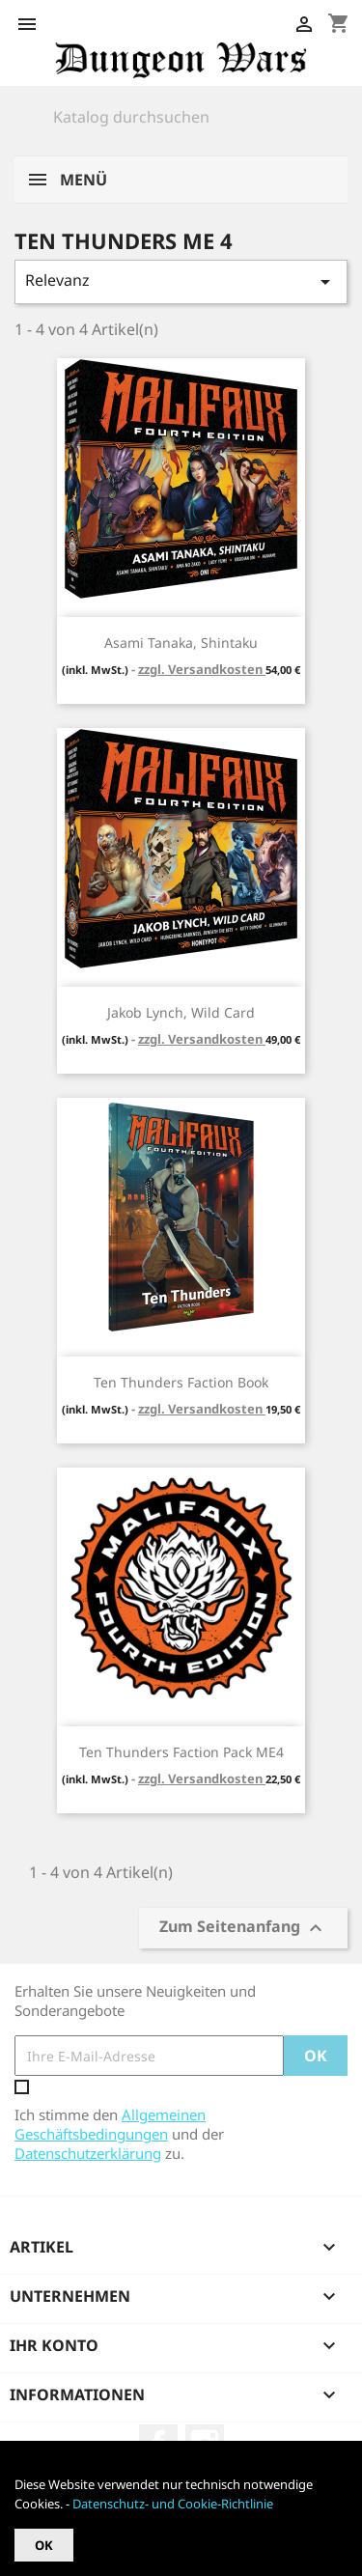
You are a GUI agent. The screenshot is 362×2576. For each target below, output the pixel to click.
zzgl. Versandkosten (201, 669)
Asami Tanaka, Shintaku (181, 642)
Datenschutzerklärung (87, 2153)
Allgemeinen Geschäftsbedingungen (110, 2124)
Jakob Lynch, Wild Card (181, 1012)
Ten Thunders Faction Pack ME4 (181, 1752)
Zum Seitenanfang (243, 1929)
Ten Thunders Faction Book (181, 1382)
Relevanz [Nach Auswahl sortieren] (181, 281)
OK (44, 2545)
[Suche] (181, 117)
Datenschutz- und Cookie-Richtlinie (172, 2503)
